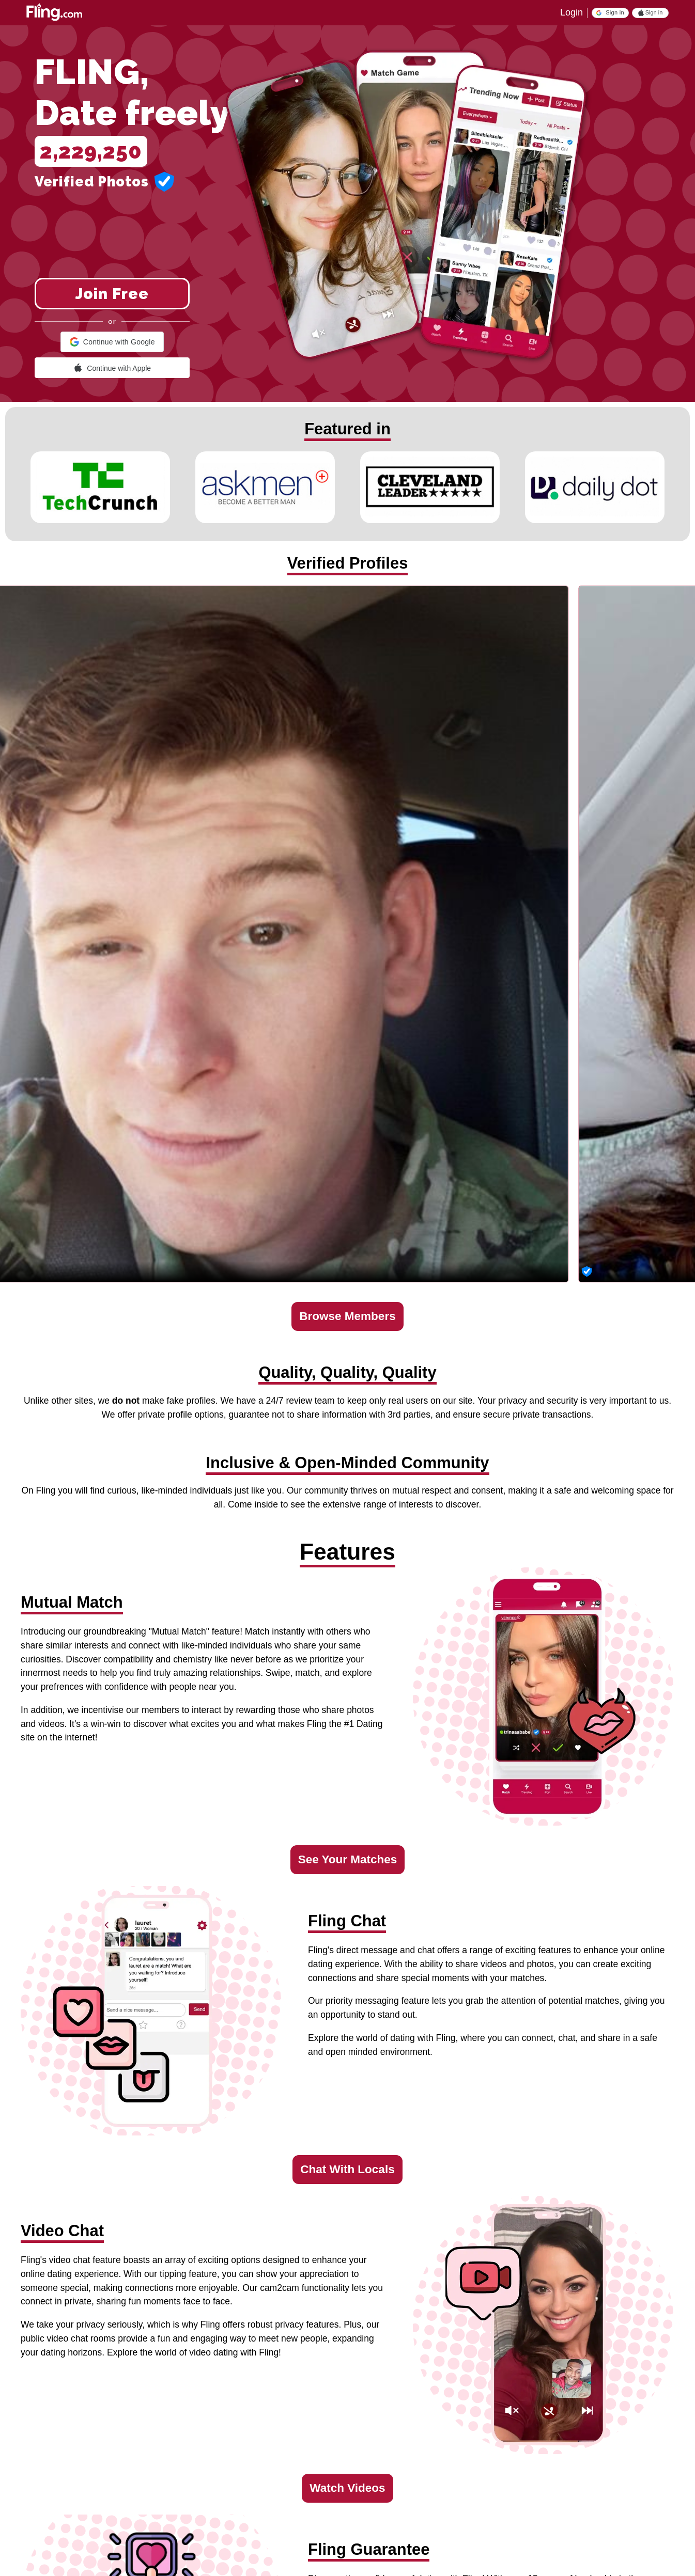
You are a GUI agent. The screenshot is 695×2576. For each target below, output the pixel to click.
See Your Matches (347, 1859)
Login (571, 12)
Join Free (112, 294)
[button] (610, 13)
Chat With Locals (347, 2169)
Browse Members (347, 1316)
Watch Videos (347, 2487)
